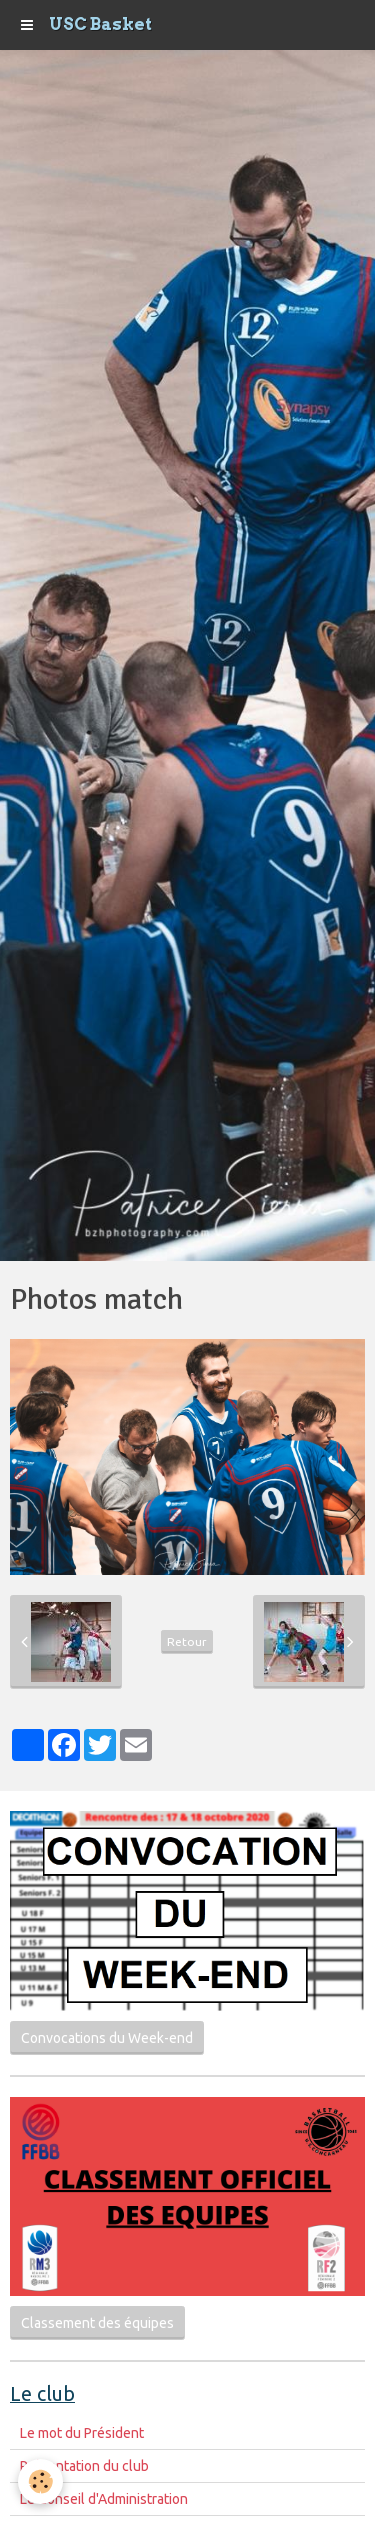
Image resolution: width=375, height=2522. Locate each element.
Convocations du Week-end (107, 2038)
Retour (187, 1641)
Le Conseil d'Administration (104, 2499)
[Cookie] (40, 2481)
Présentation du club (84, 2466)
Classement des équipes (97, 2323)
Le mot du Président (82, 2433)
